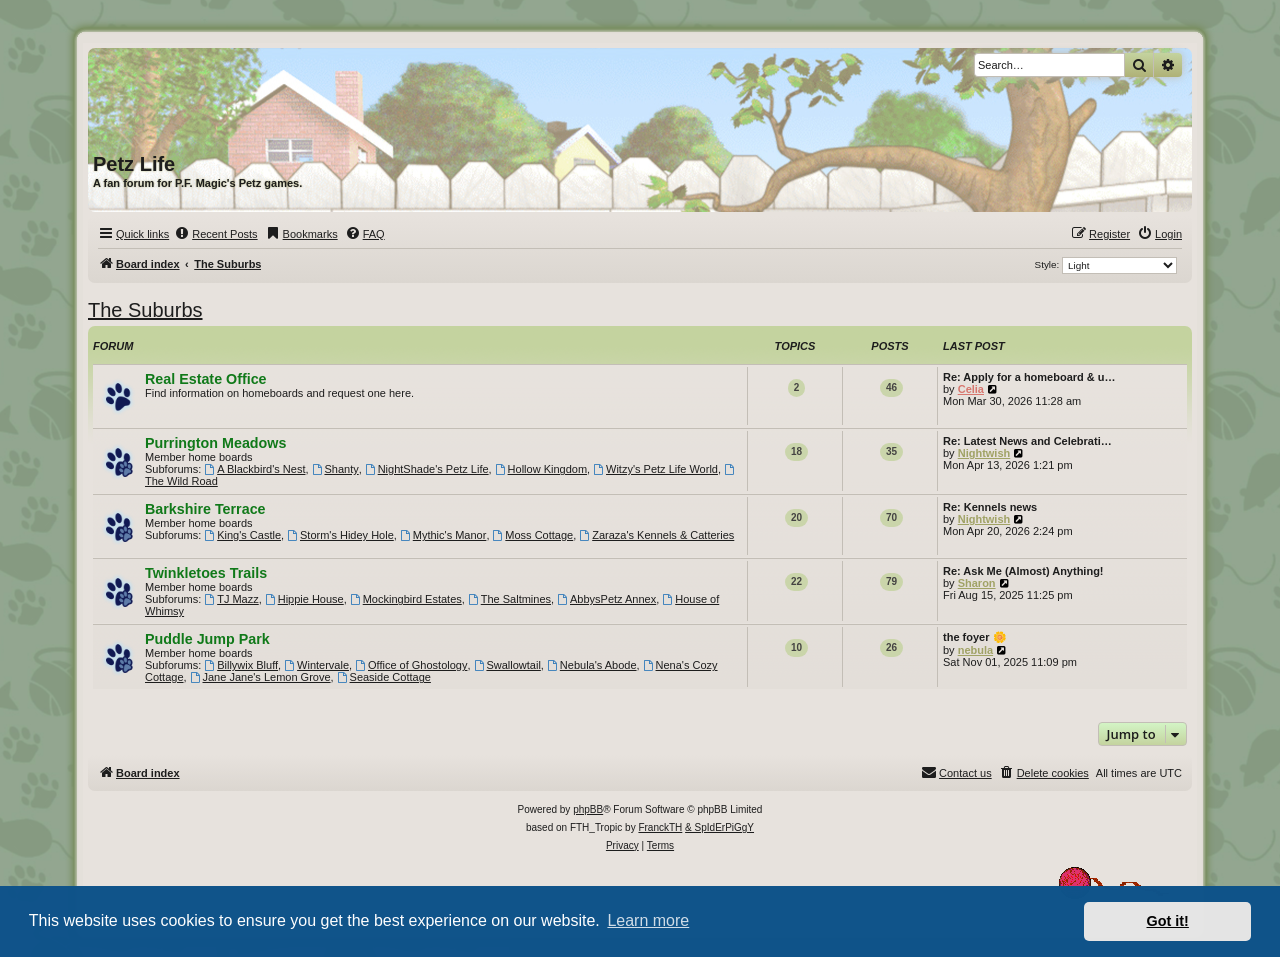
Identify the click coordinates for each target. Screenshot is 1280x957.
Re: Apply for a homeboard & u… (1029, 377)
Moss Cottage (533, 535)
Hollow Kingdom (541, 469)
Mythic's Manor (443, 535)
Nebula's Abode (592, 665)
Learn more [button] (648, 920)
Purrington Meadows (215, 443)
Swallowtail (507, 665)
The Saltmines (509, 599)
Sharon (977, 583)
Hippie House (304, 599)
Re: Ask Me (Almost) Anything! (1023, 571)
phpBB (588, 809)
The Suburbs (145, 310)
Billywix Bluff (241, 665)
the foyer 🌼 (975, 637)
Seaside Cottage (384, 677)
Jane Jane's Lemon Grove (260, 677)
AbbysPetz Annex (606, 599)
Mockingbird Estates (406, 599)
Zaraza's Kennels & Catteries (656, 535)
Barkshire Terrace (205, 509)
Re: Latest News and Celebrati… (1027, 441)
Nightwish (984, 453)
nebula (975, 650)
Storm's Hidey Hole (340, 535)
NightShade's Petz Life (427, 469)
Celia (971, 389)
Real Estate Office (206, 379)
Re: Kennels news (990, 507)
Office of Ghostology (411, 665)
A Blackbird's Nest (254, 469)
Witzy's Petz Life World (655, 469)
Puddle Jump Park (207, 639)
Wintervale (316, 665)
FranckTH (660, 827)
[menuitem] (215, 234)
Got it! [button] (1168, 921)
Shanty (335, 469)
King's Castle (242, 535)
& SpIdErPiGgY (719, 827)
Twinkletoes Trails (206, 573)
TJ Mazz (231, 599)
